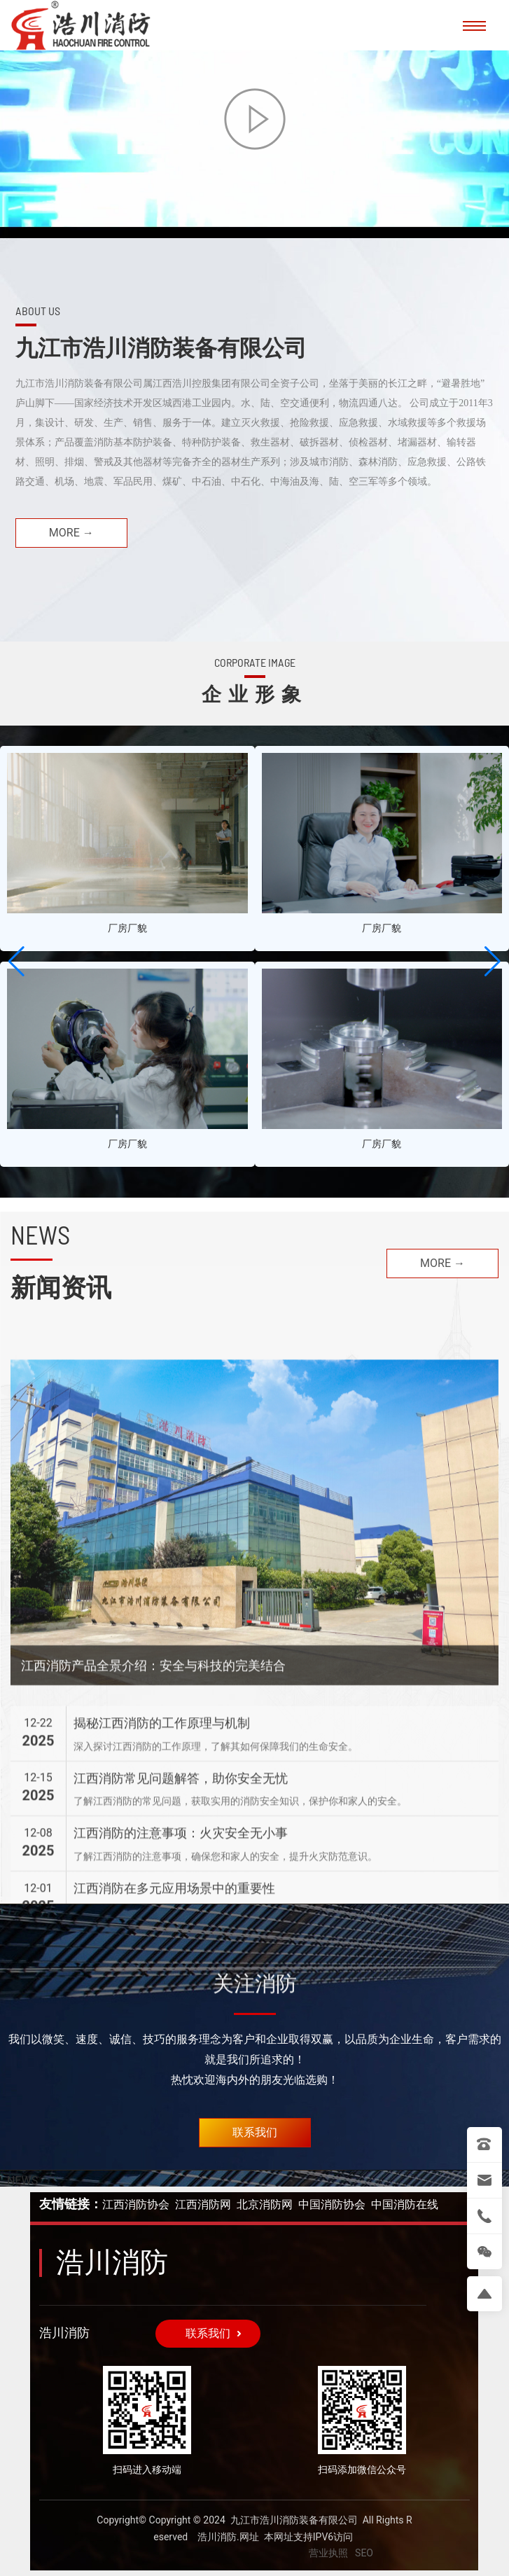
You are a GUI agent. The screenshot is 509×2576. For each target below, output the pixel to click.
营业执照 (328, 2552)
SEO (364, 2552)
